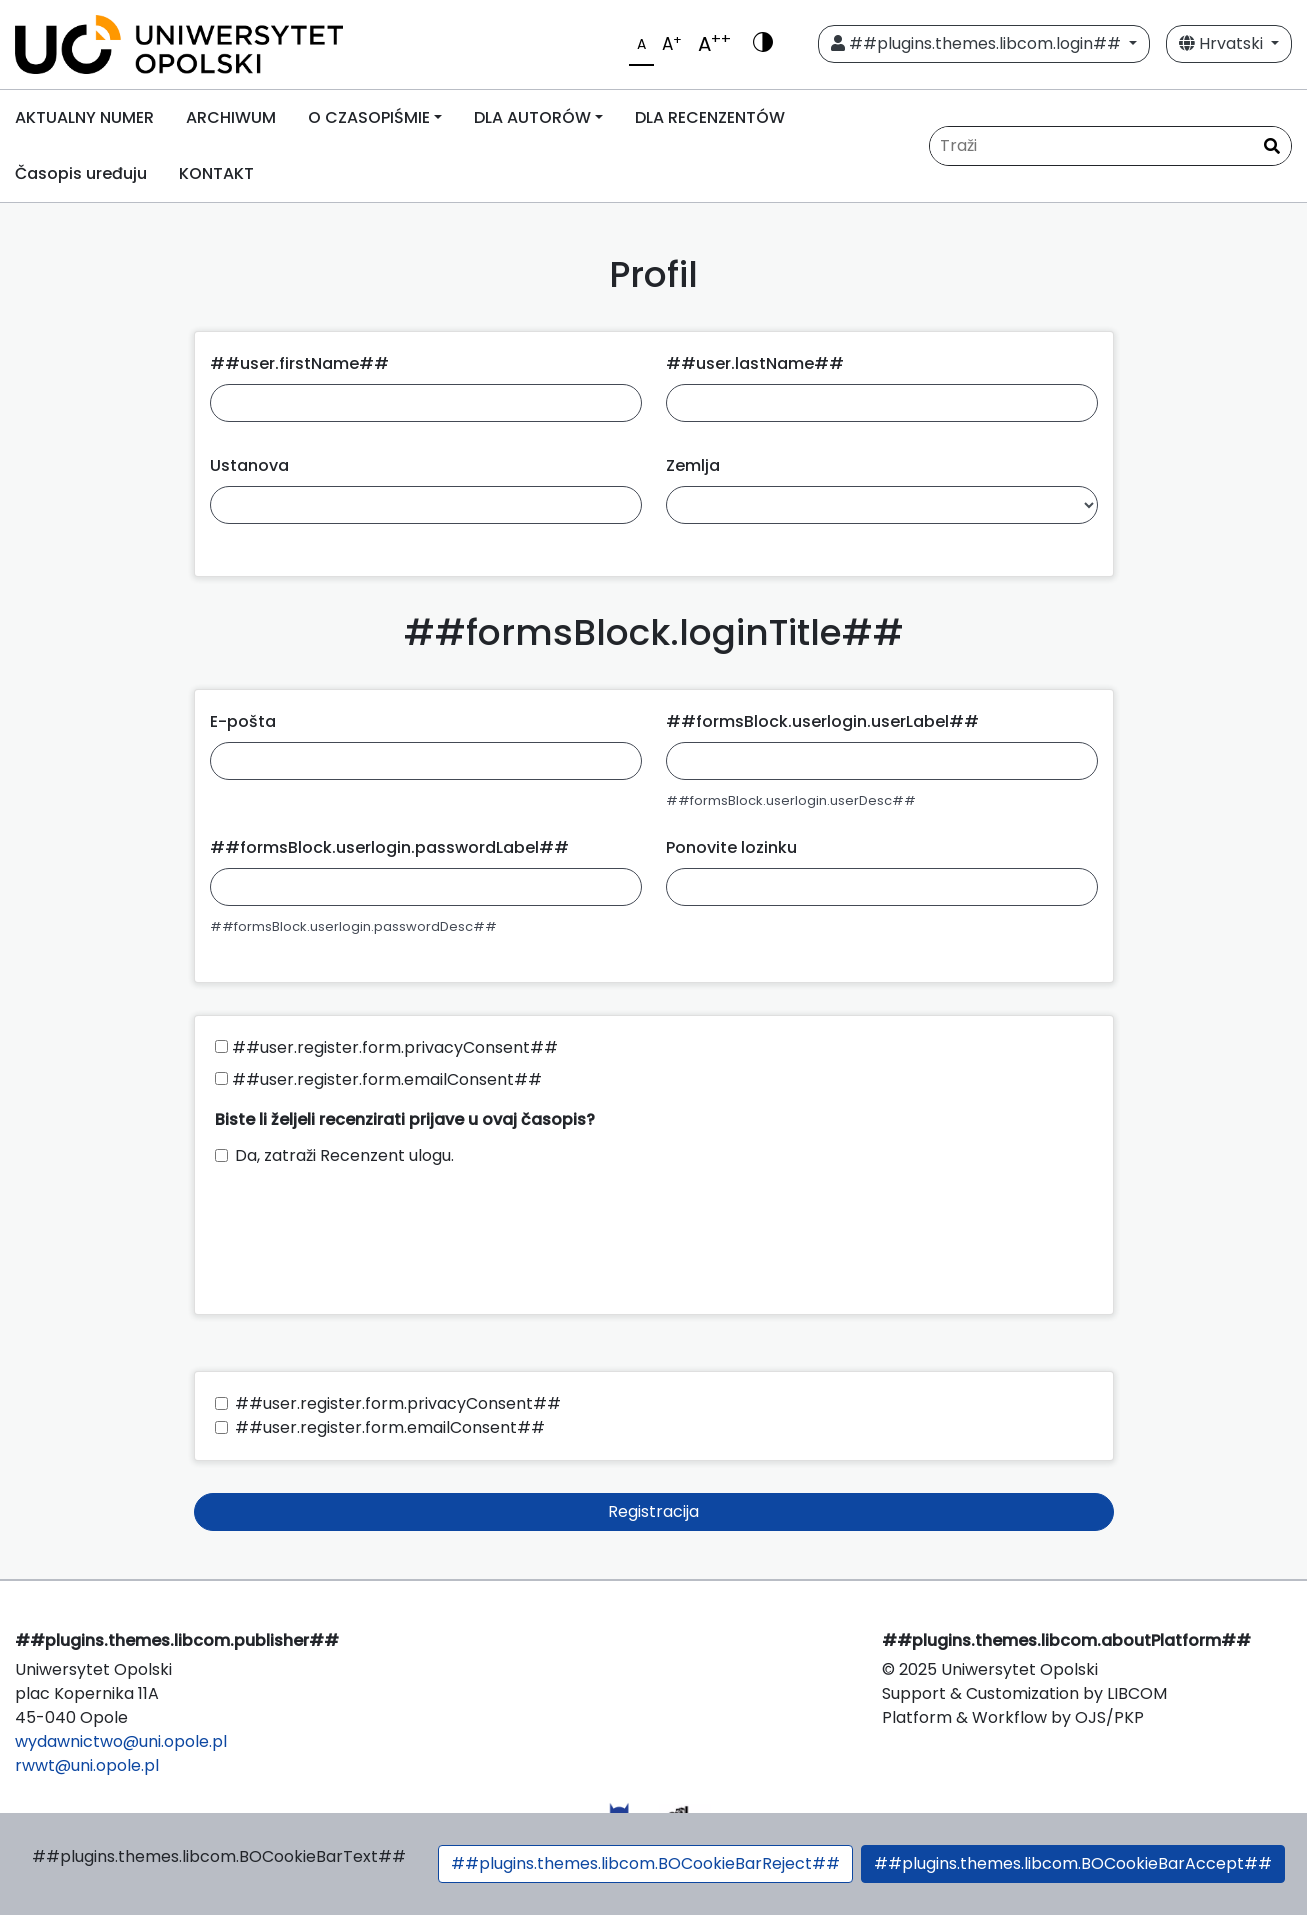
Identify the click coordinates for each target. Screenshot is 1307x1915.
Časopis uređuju (81, 173)
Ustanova (249, 465)
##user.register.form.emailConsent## (378, 1079)
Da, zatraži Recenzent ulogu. (344, 1155)
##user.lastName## (755, 363)
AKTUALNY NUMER (84, 117)
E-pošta (243, 721)
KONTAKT (216, 173)
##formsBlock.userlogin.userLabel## (822, 721)
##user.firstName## (299, 363)
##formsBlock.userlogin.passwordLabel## (389, 847)
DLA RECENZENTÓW (710, 117)
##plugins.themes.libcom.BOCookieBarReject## (645, 1863)
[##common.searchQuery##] (1110, 146)
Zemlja (693, 465)
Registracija (653, 1511)
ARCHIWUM (231, 117)
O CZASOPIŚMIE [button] (369, 117)
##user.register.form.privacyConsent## (386, 1047)
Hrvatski (1223, 43)
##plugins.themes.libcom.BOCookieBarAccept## (1073, 1863)
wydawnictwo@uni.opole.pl (121, 1741)
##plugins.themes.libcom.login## (978, 43)
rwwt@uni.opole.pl (87, 1765)
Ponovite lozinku (731, 847)
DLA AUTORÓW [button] (532, 117)
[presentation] (367, 1231)
